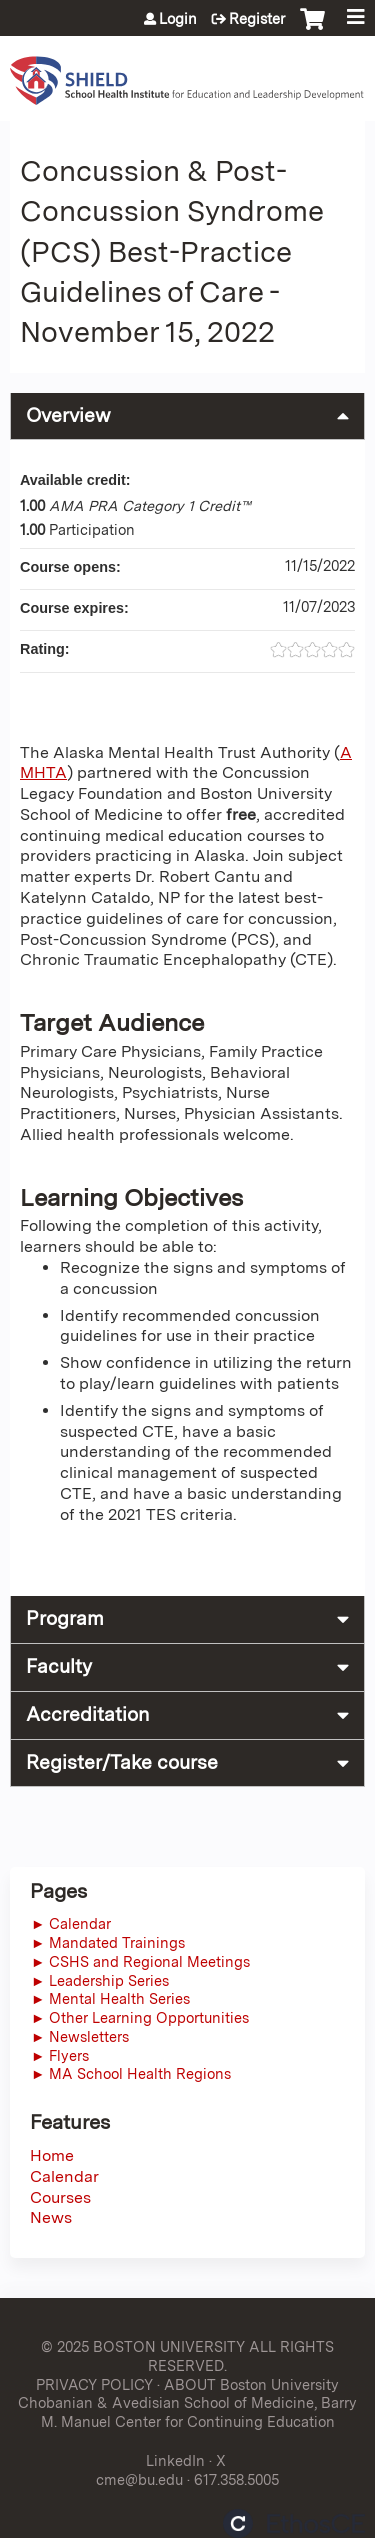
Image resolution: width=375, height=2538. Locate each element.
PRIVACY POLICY (94, 2384)
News (51, 2217)
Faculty (59, 1666)
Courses (60, 2197)
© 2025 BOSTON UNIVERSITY (143, 2346)
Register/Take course (122, 1762)
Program (65, 1618)
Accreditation (87, 1714)
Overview (68, 415)
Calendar (64, 2176)
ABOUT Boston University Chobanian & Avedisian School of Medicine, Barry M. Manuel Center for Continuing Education (187, 2403)
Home (52, 2155)
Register (257, 19)
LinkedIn (175, 2460)
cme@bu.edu (139, 2479)
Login (178, 19)
